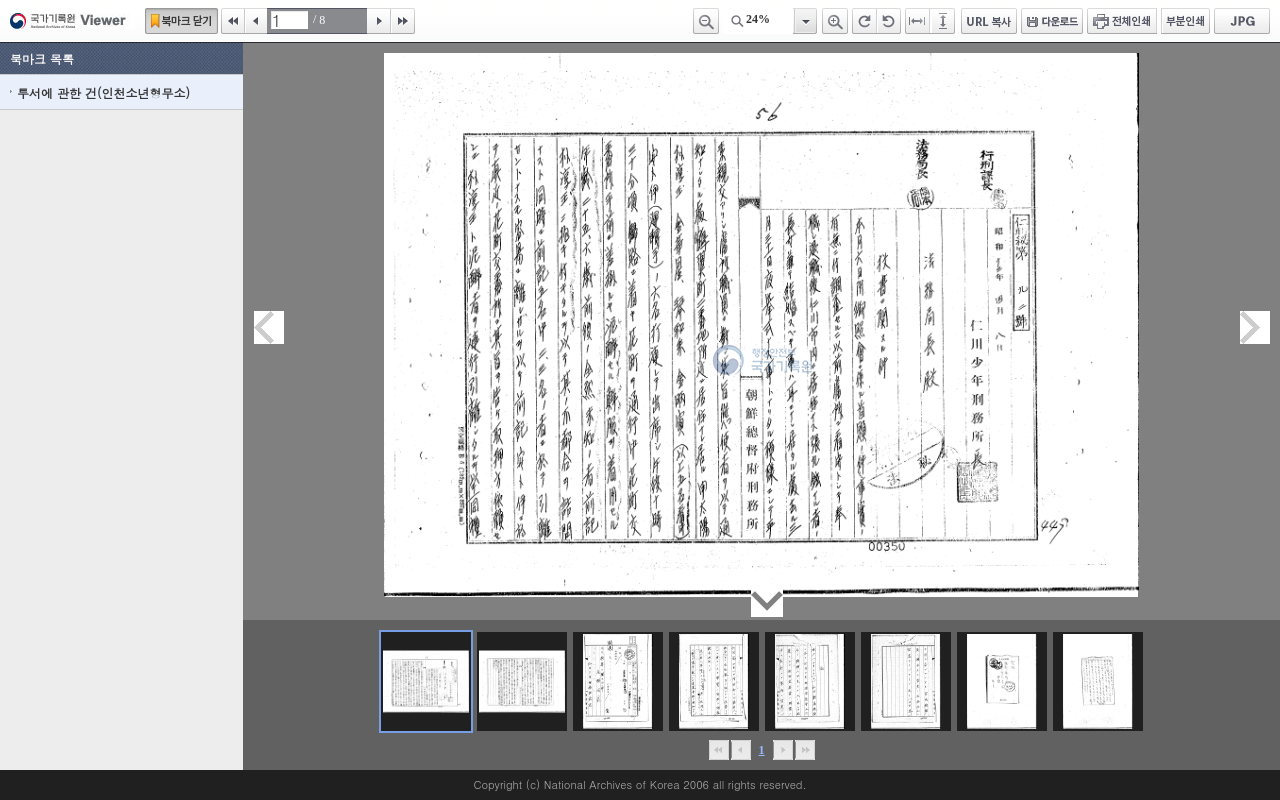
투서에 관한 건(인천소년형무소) (103, 92)
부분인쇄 (1185, 21)
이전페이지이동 (269, 327)
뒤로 (782, 750)
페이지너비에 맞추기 (918, 21)
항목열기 (804, 21)
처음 (233, 21)
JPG (1242, 21)
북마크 (181, 21)
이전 (256, 21)
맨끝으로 (804, 750)
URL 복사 (989, 21)
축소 (706, 21)
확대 (835, 21)
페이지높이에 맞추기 (944, 21)
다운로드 (1052, 21)
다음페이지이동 (1255, 327)
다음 (379, 21)
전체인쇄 (1122, 21)
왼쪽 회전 (889, 21)
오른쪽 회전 (864, 21)
